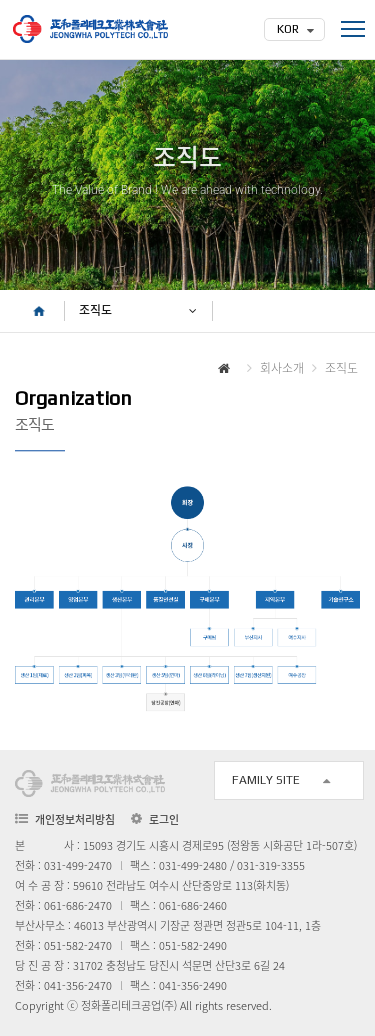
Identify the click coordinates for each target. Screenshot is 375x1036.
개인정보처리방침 (75, 819)
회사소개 (282, 368)
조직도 (95, 311)
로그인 (164, 820)
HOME (39, 311)
